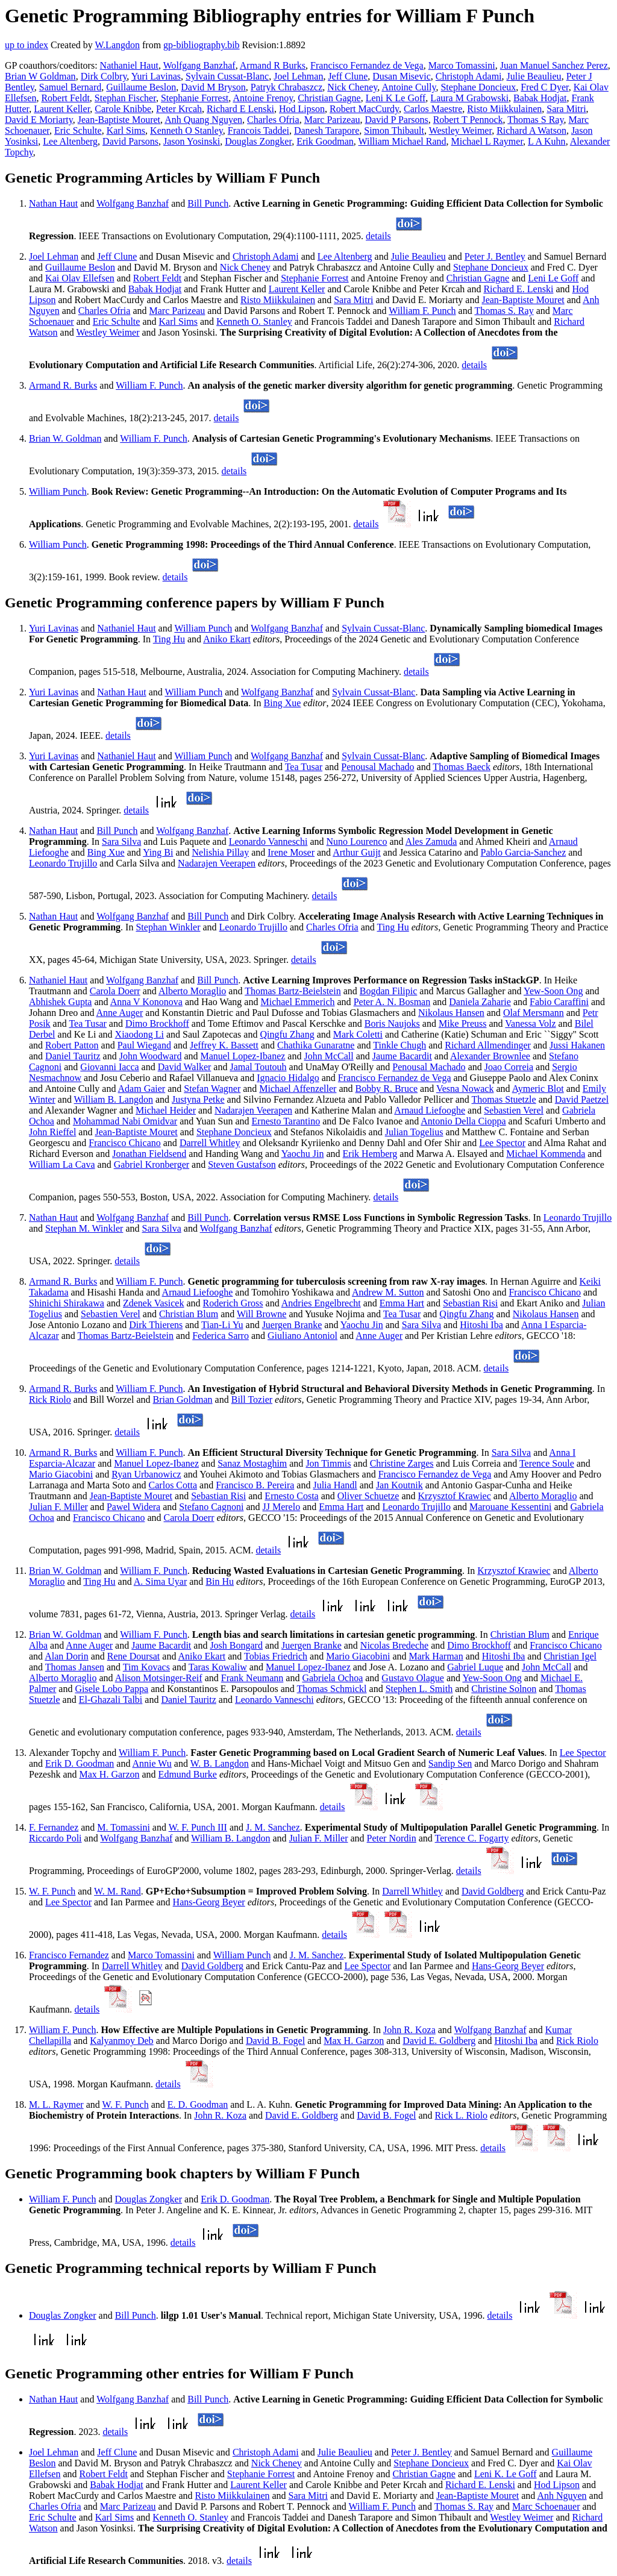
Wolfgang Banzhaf (199, 65)
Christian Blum (188, 1314)
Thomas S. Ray (503, 311)
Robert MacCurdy (364, 109)
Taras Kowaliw (218, 1667)
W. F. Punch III (198, 1827)
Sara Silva (121, 841)
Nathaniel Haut (129, 65)
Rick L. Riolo (461, 2115)
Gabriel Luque (475, 1667)
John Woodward (150, 1056)
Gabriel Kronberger (151, 1164)
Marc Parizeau (332, 119)
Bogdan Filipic (389, 991)
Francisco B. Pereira (255, 1485)
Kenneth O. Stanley (254, 321)
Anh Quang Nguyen (203, 119)
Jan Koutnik (399, 1485)
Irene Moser (291, 852)
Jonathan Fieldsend (149, 1154)
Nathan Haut (53, 203)
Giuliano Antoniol (302, 1335)
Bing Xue (282, 703)
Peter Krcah (179, 109)
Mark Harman (436, 1656)
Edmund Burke (187, 1774)
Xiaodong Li (139, 1034)
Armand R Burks (272, 65)
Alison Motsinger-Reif (158, 1678)
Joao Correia (508, 1067)
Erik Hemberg (370, 1154)
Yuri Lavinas (156, 76)
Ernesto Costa (291, 1496)
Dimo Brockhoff (157, 1023)
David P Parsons (396, 119)
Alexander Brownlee (490, 1056)
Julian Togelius (414, 1132)
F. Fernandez (53, 1827)
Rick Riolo (50, 1399)
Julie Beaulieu (534, 76)
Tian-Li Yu (222, 1325)
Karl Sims (126, 130)
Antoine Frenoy (263, 98)
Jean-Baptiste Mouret (119, 119)
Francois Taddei (258, 130)
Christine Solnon (503, 1689)
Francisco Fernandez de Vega (367, 65)
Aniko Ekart (227, 639)
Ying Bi (158, 852)
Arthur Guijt (357, 852)
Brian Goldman (183, 1399)
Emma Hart (402, 1303)
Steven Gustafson (241, 1164)
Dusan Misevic (401, 76)
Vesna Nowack (465, 1088)
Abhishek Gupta (60, 1002)
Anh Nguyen (561, 2495)
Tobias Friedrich (275, 1656)
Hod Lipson (302, 109)
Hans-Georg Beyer (209, 1902)
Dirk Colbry (104, 76)
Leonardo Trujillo (63, 863)
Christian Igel (570, 1656)
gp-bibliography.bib (201, 45)
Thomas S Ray (535, 119)
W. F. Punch (52, 1891)
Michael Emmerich (297, 1002)
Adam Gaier (142, 1088)
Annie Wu (152, 1763)
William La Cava (62, 1164)
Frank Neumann (252, 1678)
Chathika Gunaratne (315, 1045)
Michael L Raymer (487, 141)
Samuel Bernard (70, 87)
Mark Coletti (358, 1034)
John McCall (328, 1056)
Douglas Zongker (258, 141)
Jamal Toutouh (258, 1067)
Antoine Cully (408, 87)
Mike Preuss (463, 1023)
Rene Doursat (133, 1656)
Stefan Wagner (212, 1088)
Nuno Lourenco (357, 841)
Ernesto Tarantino (286, 1121)
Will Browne (261, 1314)
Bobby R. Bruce (386, 1088)
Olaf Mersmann (533, 1013)
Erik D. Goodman (79, 1763)
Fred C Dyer (544, 87)
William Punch (58, 491)
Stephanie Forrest (194, 98)
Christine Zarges (402, 1463)
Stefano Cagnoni (211, 1507)
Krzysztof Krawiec (454, 1496)
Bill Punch (207, 203)
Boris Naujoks (392, 1023)
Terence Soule (546, 1463)
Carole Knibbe (123, 109)
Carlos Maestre (433, 109)
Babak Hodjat (539, 98)
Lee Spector (502, 1143)
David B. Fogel (275, 2040)
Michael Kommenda (545, 1154)
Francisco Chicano (125, 1143)
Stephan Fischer (125, 98)
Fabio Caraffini (559, 1002)
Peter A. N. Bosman (392, 1002)
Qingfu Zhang (287, 1034)
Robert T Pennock (468, 119)
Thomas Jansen (74, 1667)
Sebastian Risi (470, 1303)
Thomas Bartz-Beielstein (293, 991)
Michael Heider (166, 1110)
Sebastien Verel (513, 1110)
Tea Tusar (303, 767)
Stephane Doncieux (478, 87)
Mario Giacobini (61, 1474)
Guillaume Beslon (141, 87)
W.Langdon (117, 45)
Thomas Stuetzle (504, 1099)
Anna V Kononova (146, 1002)
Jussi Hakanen (577, 1045)
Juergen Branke (292, 1325)
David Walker (184, 1067)
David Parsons (130, 141)
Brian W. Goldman (65, 438)
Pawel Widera (133, 1507)
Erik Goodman (325, 141)
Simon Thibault (394, 130)
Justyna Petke (198, 1099)
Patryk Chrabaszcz (287, 87)
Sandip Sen (450, 1763)
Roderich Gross (233, 1303)
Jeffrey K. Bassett (224, 1045)
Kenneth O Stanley (186, 130)
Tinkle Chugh (399, 1045)
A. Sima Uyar (160, 1581)
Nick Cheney (352, 87)
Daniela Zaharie (480, 1002)
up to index (26, 45)
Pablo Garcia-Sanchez (523, 852)
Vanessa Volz (530, 1023)
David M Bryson (213, 87)
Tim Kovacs (146, 1667)
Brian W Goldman (40, 76)
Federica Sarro (220, 1335)
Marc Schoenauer (546, 2506)
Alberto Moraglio (192, 991)
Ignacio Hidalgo (288, 1078)
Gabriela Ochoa (332, 1678)
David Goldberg (493, 1891)
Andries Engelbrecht (321, 1303)
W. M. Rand (117, 1891)
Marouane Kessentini (510, 1507)
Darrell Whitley (210, 1143)
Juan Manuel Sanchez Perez (554, 65)
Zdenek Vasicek (153, 1303)
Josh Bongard (236, 1645)
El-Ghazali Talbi (111, 1699)
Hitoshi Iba (481, 1325)
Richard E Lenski (240, 109)
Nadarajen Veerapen (216, 863)
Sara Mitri (566, 109)
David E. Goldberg (438, 2040)
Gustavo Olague (412, 1678)
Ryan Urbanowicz (146, 1474)
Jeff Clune (348, 76)
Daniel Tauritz (72, 1056)
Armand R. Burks (63, 385)
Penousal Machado (377, 767)
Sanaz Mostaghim (252, 1463)
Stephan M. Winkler (84, 1228)
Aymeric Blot (538, 1088)
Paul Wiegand (144, 1045)
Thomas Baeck (461, 767)
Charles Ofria (273, 119)
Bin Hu (219, 1581)
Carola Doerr (115, 991)
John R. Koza (409, 2030)
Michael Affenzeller (297, 1088)
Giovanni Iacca (109, 1067)
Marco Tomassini (461, 65)
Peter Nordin (391, 1838)
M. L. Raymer (56, 2104)
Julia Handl (335, 1485)
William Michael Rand (402, 141)
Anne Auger (119, 1013)
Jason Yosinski (191, 141)
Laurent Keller (62, 109)
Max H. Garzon (110, 1774)
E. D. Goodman (198, 2104)
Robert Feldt (65, 98)
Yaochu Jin (302, 1154)
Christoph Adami (469, 76)
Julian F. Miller (58, 1507)
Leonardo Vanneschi (268, 841)
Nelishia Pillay (220, 852)
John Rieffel (52, 1132)
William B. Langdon (113, 1099)
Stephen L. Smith (419, 1689)
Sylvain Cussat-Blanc (227, 76)
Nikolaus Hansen (451, 1013)
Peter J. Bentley (495, 256)
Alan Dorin (66, 1656)
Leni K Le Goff (396, 98)
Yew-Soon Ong (553, 991)
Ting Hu (169, 639)
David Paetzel (582, 1099)
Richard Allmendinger (488, 1045)
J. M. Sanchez (273, 1827)
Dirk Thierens (156, 1325)
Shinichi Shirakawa (66, 1303)
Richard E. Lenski (518, 289)
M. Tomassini (123, 1827)
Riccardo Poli (55, 1838)
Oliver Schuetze (368, 1496)
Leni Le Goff (553, 278)
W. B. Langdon (219, 1763)
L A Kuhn (547, 141)
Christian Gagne (329, 98)
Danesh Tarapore (326, 130)
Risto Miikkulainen (504, 109)
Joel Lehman (298, 76)
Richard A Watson (531, 130)
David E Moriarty (39, 119)
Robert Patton (71, 1045)
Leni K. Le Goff (505, 2474)
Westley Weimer (460, 130)
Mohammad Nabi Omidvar (125, 1121)
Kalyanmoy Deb (121, 2040)
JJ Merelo (282, 1507)
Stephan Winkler (168, 927)
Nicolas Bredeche (394, 1645)
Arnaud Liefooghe (429, 1110)
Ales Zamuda (431, 841)
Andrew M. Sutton (388, 1292)
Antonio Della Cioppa (463, 1121)
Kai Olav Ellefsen (79, 278)
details (378, 236)
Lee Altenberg (70, 141)
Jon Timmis (328, 1463)
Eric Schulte (78, 130)
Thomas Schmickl (332, 1689)
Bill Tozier (251, 1399)
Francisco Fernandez (69, 1955)
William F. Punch (422, 311)
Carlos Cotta (173, 1485)
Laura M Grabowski (469, 98)
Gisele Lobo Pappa (111, 1689)
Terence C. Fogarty (472, 1838)
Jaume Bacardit (402, 1056)
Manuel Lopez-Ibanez (243, 1056)
